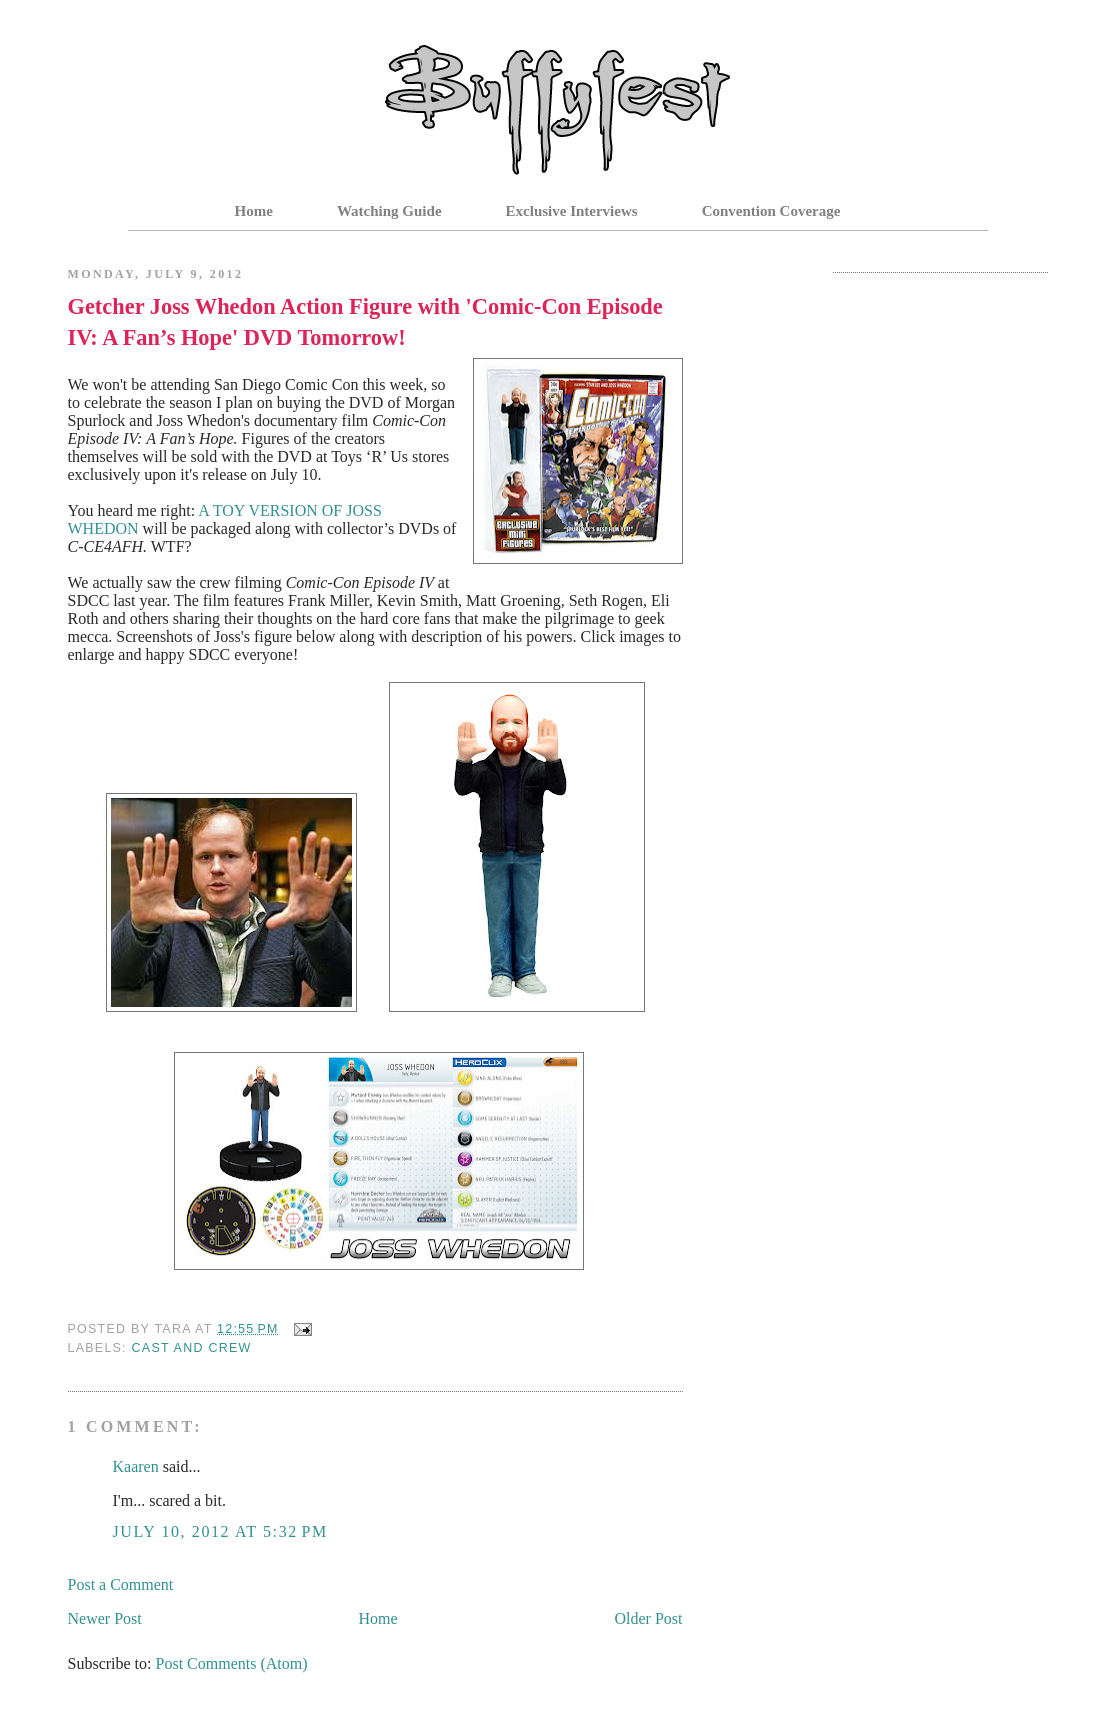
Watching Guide (389, 211)
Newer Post (105, 1618)
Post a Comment (121, 1584)
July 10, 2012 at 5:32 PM (220, 1531)
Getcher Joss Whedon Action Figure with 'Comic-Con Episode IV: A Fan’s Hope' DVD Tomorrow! (365, 322)
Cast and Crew (192, 1348)
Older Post (649, 1618)
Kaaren (136, 1466)
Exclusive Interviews (572, 211)
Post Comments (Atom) (232, 1663)
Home (254, 211)
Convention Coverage (771, 211)
